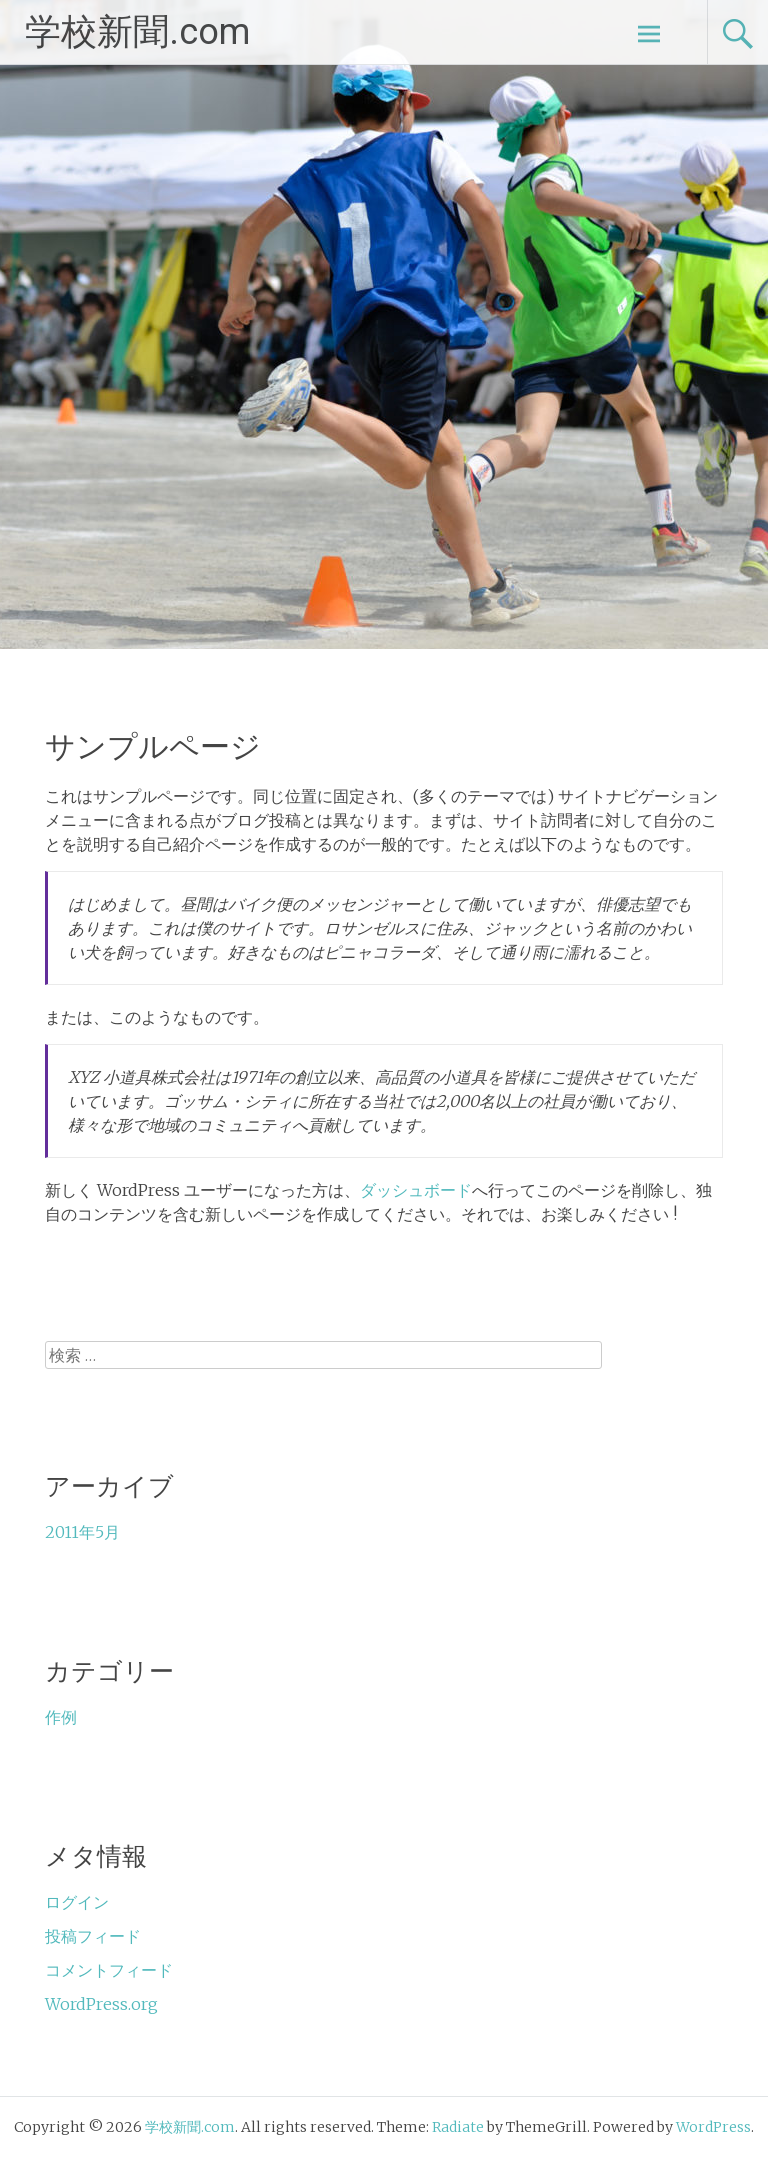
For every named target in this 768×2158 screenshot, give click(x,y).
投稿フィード (93, 1936)
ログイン (77, 1902)
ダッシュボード (416, 1190)
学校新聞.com (137, 32)
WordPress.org (101, 2004)
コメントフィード (109, 1970)
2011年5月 (82, 1532)
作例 (61, 1717)
